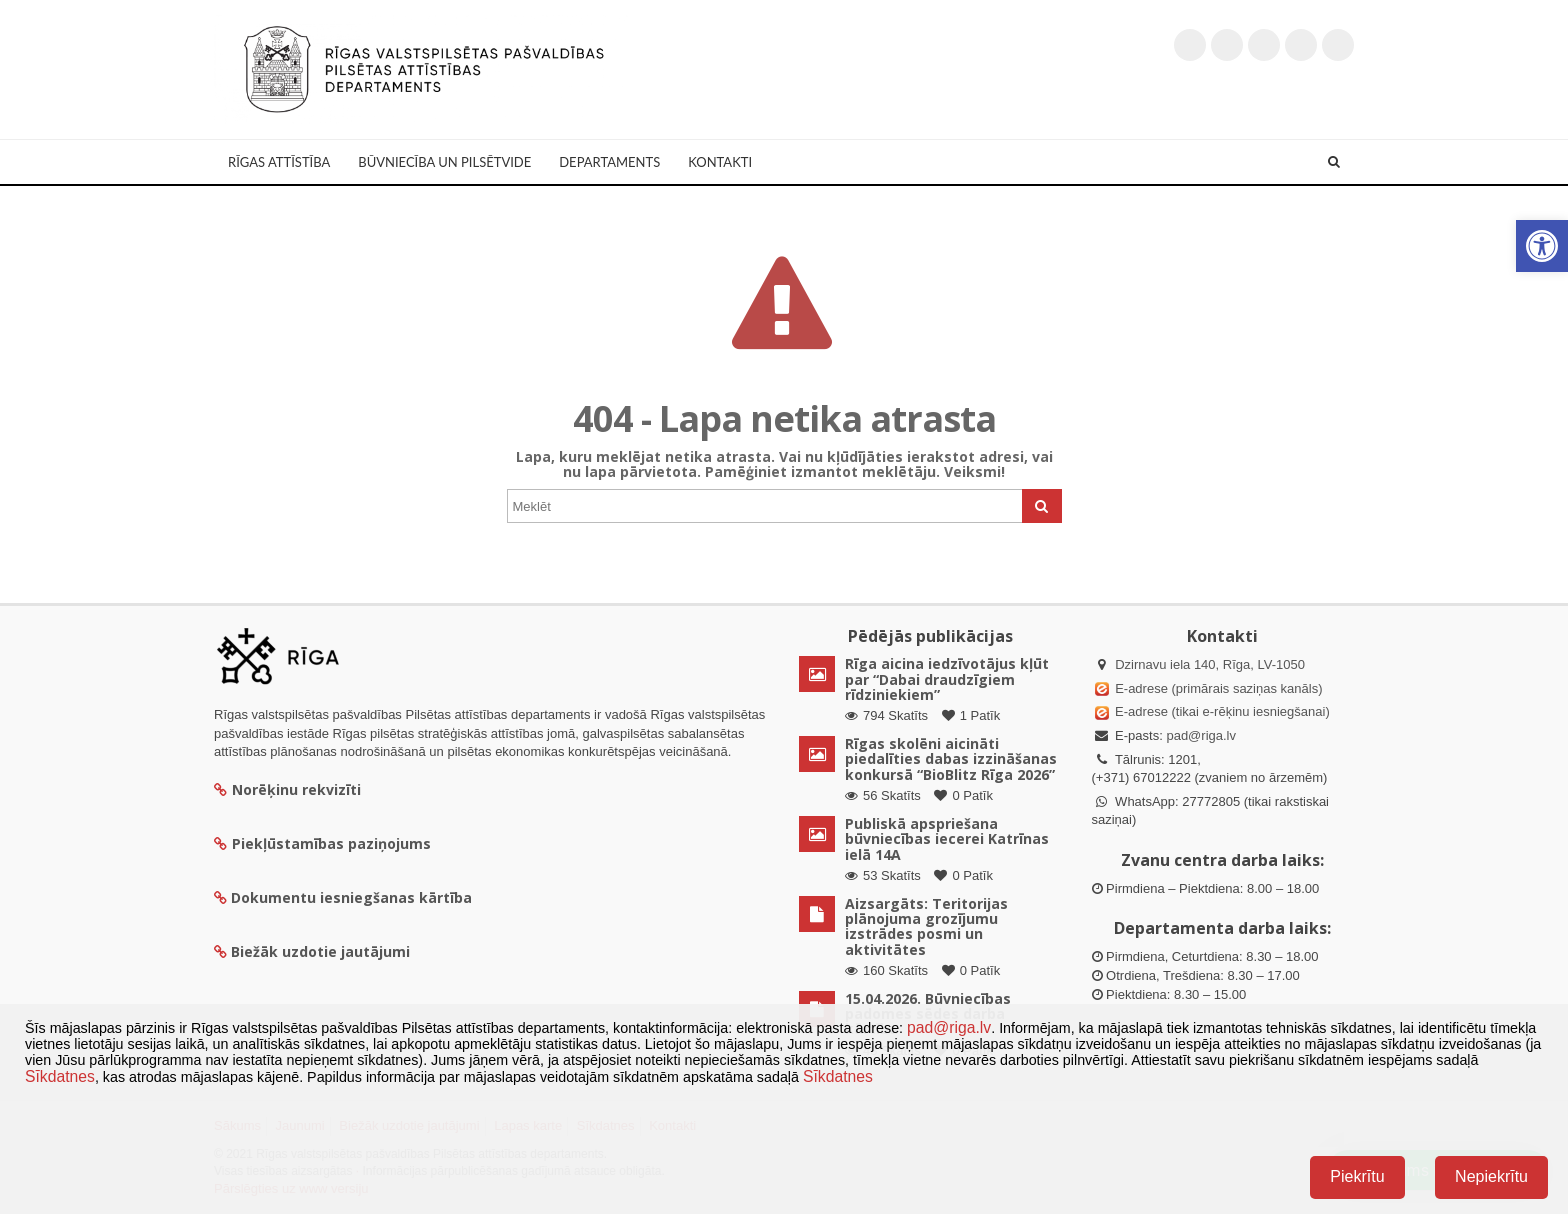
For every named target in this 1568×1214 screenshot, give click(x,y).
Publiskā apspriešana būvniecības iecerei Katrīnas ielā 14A (947, 839)
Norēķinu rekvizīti (287, 789)
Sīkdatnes (60, 1076)
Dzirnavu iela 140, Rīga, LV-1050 (1210, 664)
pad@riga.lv (1201, 735)
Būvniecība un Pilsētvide (444, 162)
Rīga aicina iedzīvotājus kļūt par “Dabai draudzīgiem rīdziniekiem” (947, 679)
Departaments (609, 162)
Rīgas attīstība (279, 162)
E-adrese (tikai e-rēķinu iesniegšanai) (1221, 711)
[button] (1542, 246)
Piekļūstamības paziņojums (322, 843)
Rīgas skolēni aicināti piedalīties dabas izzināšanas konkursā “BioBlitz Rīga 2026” (951, 759)
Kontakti (720, 162)
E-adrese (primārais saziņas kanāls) (1218, 688)
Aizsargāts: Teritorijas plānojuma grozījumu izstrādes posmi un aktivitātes (926, 926)
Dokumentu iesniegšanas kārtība (351, 897)
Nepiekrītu (1491, 1176)
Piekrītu (1357, 1176)
